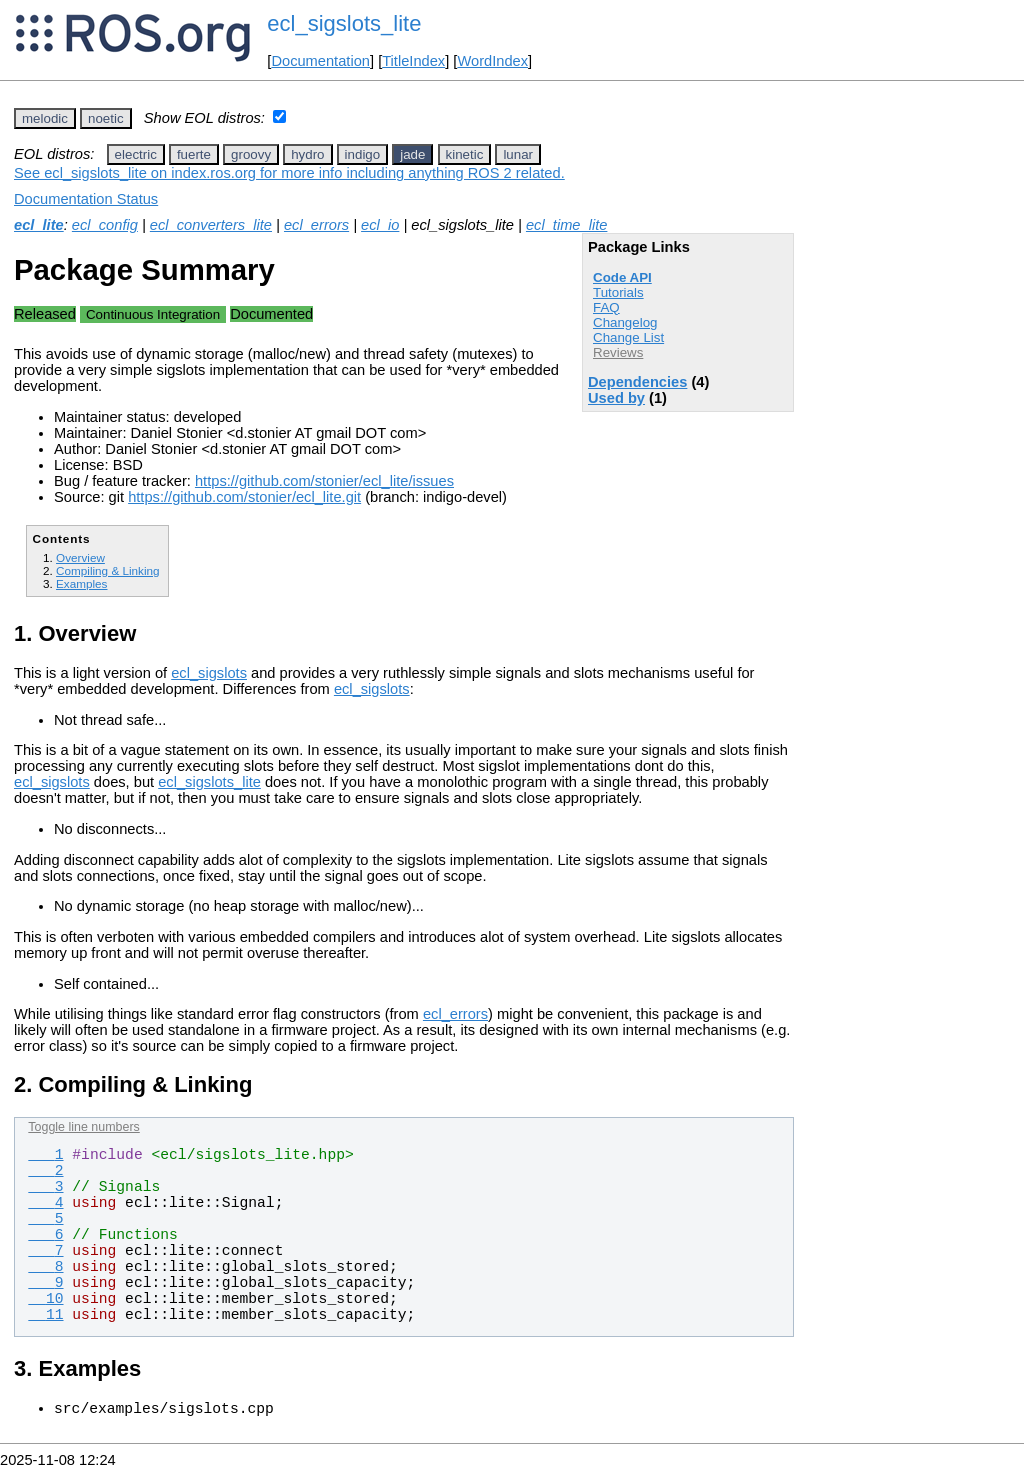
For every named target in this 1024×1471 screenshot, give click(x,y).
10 (45, 1299)
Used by (616, 398)
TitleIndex (413, 61)
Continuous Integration (153, 314)
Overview (80, 557)
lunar (518, 154)
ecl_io (380, 225)
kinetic (465, 154)
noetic (106, 118)
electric (136, 154)
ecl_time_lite (566, 225)
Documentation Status (86, 199)
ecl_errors (316, 225)
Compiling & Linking (108, 570)
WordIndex (492, 61)
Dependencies (637, 382)
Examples (81, 583)
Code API (622, 277)
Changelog (625, 322)
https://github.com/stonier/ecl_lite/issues (324, 481)
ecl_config (105, 225)
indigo (363, 154)
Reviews (618, 352)
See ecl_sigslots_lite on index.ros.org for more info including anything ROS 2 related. (289, 173)
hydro (307, 154)
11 (45, 1315)
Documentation (320, 61)
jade (412, 154)
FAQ (606, 307)
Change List (628, 337)
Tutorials (618, 292)
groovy (251, 154)
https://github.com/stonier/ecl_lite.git (244, 497)
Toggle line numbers (83, 1127)
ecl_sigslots (209, 673)
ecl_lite (39, 225)
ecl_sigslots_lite (344, 23)
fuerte (194, 154)
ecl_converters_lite (211, 225)
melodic (45, 118)
